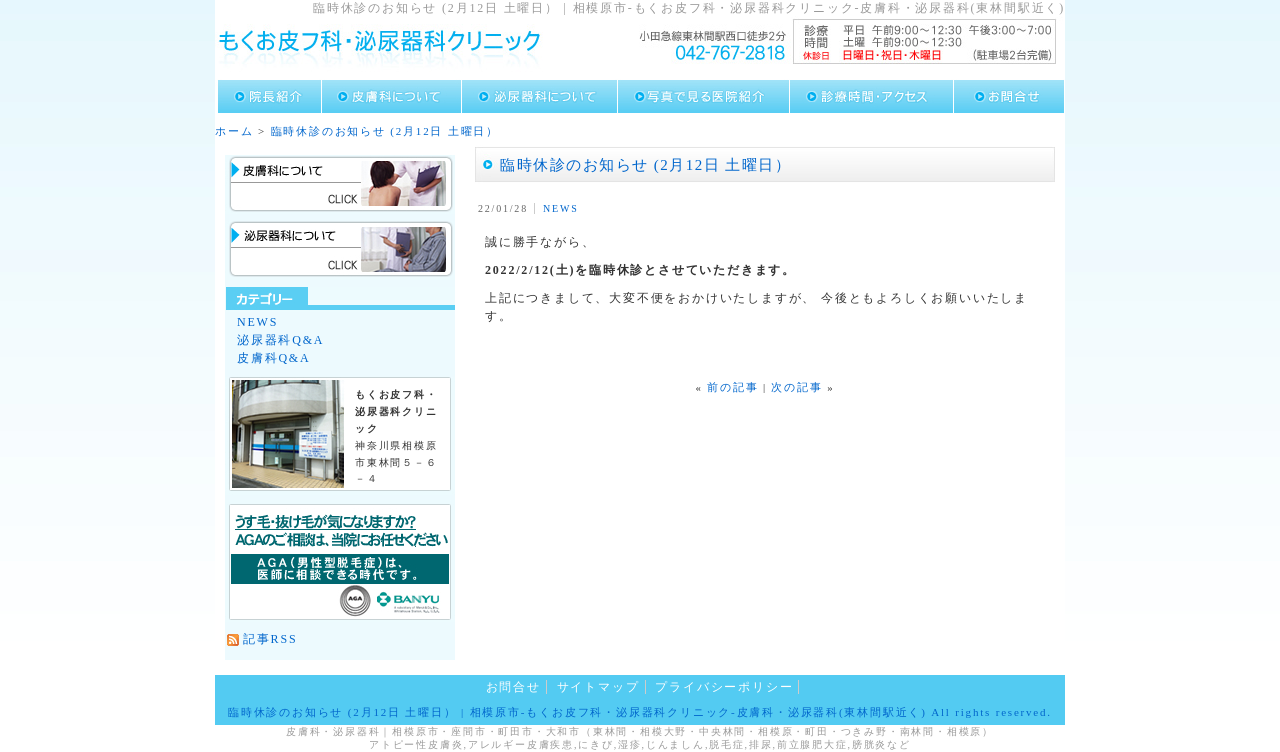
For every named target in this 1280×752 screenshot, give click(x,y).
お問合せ (513, 687)
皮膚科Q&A (273, 358)
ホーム (234, 131)
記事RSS (270, 639)
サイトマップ (598, 687)
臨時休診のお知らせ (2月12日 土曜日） (385, 131)
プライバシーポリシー (724, 687)
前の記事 (732, 387)
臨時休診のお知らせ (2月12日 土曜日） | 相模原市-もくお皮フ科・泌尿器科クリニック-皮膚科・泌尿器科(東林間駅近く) (577, 712)
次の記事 (796, 387)
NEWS (561, 208)
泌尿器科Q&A (280, 340)
